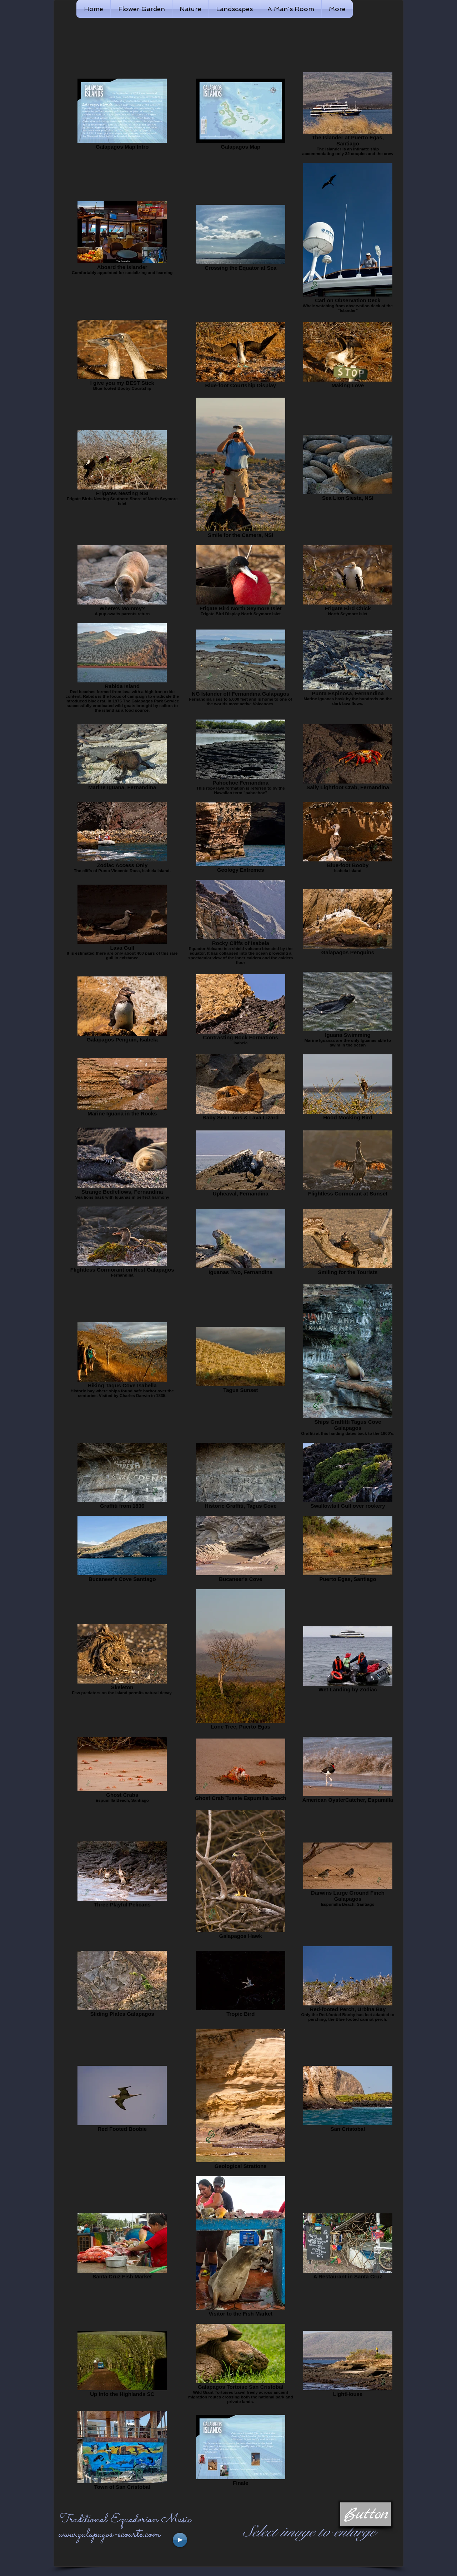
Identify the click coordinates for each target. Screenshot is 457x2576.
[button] (365, 2514)
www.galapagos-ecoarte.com (109, 2534)
